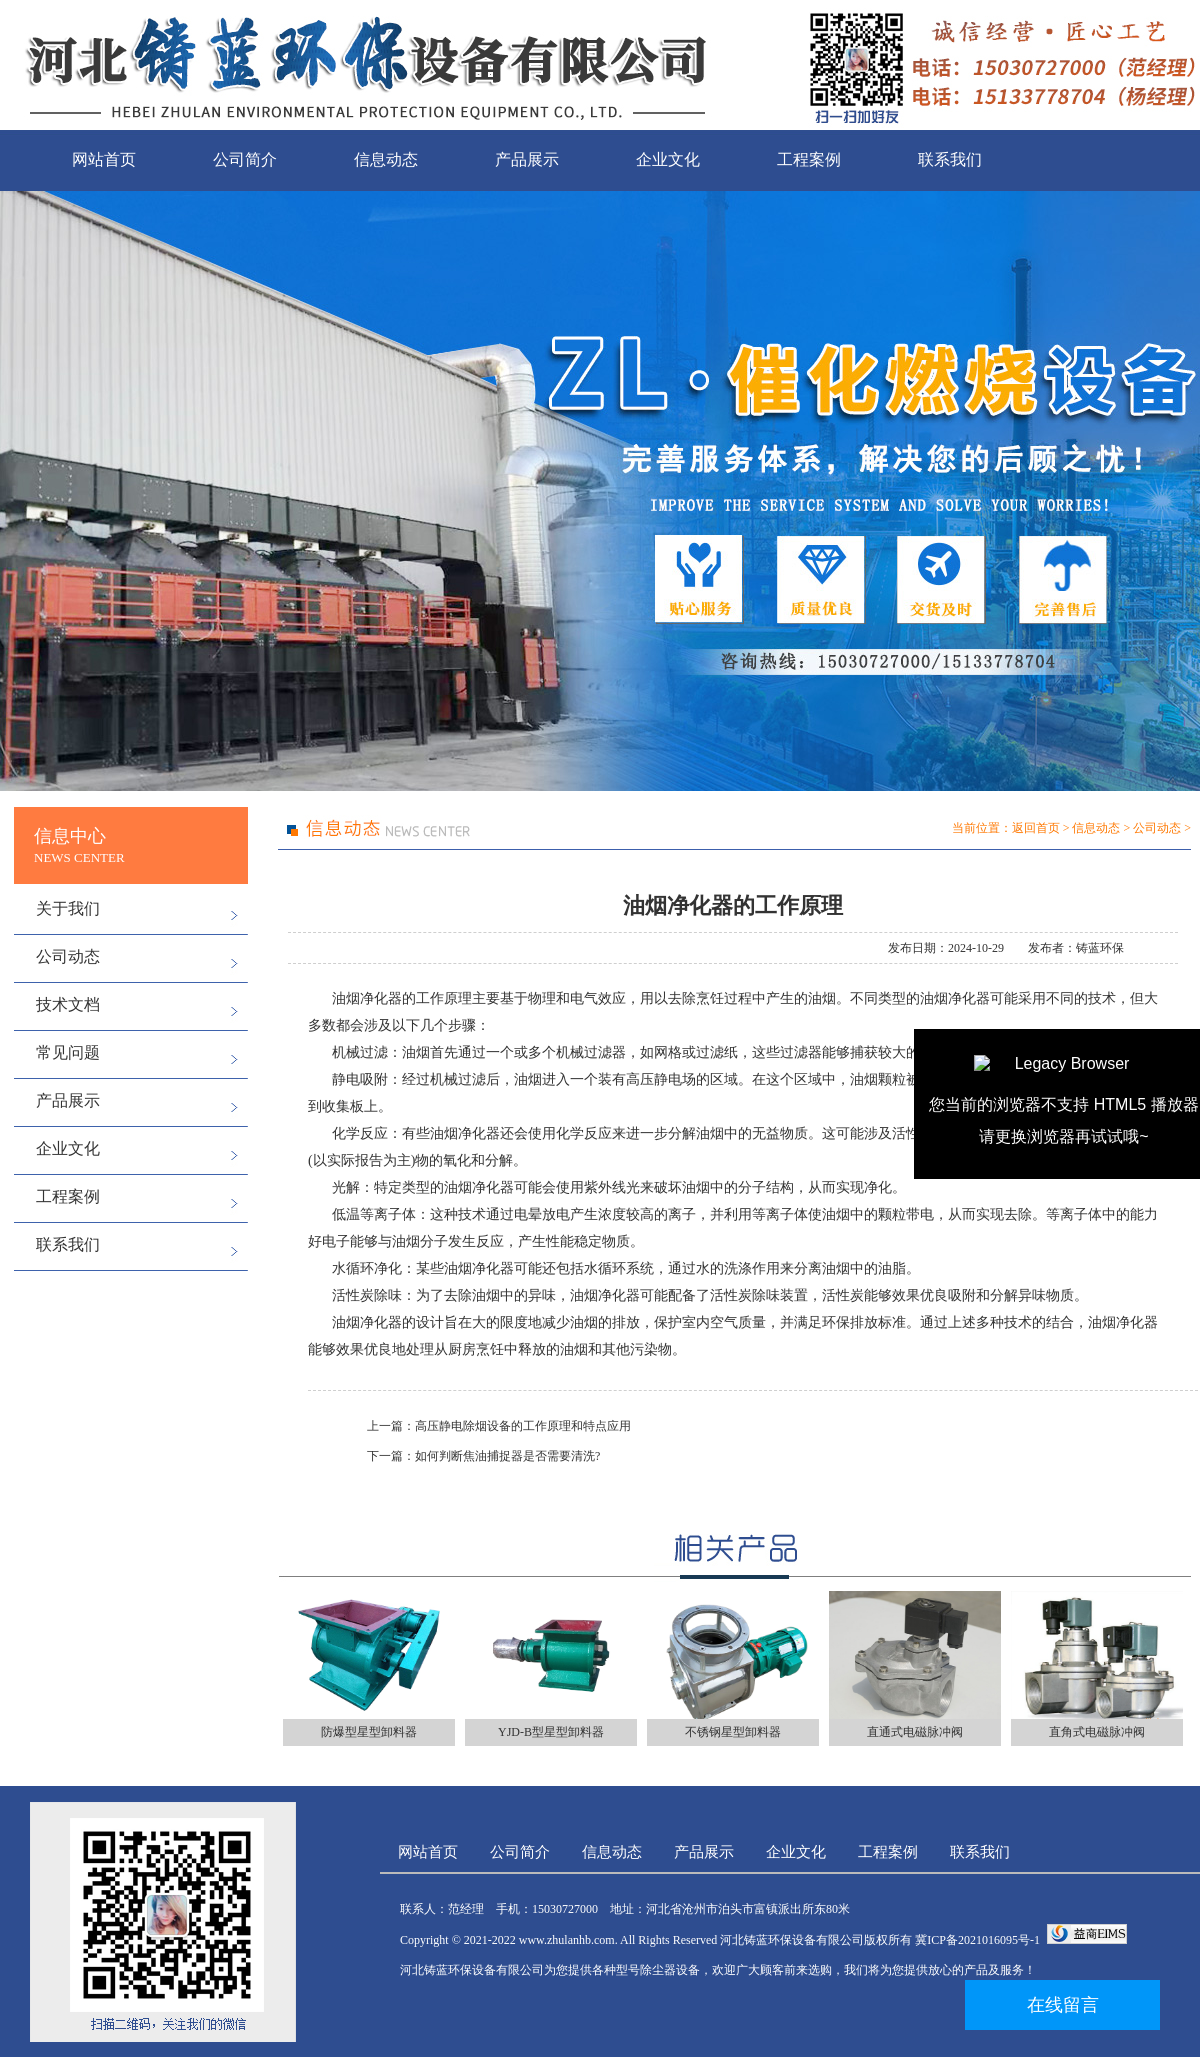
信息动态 (386, 159)
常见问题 (68, 1052)
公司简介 (245, 159)
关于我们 (68, 908)
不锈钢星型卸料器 (733, 1732)
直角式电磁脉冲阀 (1097, 1732)
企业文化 (668, 159)
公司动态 (68, 956)
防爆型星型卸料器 (369, 1732)
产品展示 (527, 159)
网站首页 (104, 159)
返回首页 (1036, 828)
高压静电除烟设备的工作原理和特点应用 (523, 1426)
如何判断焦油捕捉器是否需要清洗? (507, 1456)
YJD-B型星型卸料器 (551, 1732)
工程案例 (809, 159)
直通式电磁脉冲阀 (915, 1732)
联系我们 (950, 159)
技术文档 (68, 1004)
